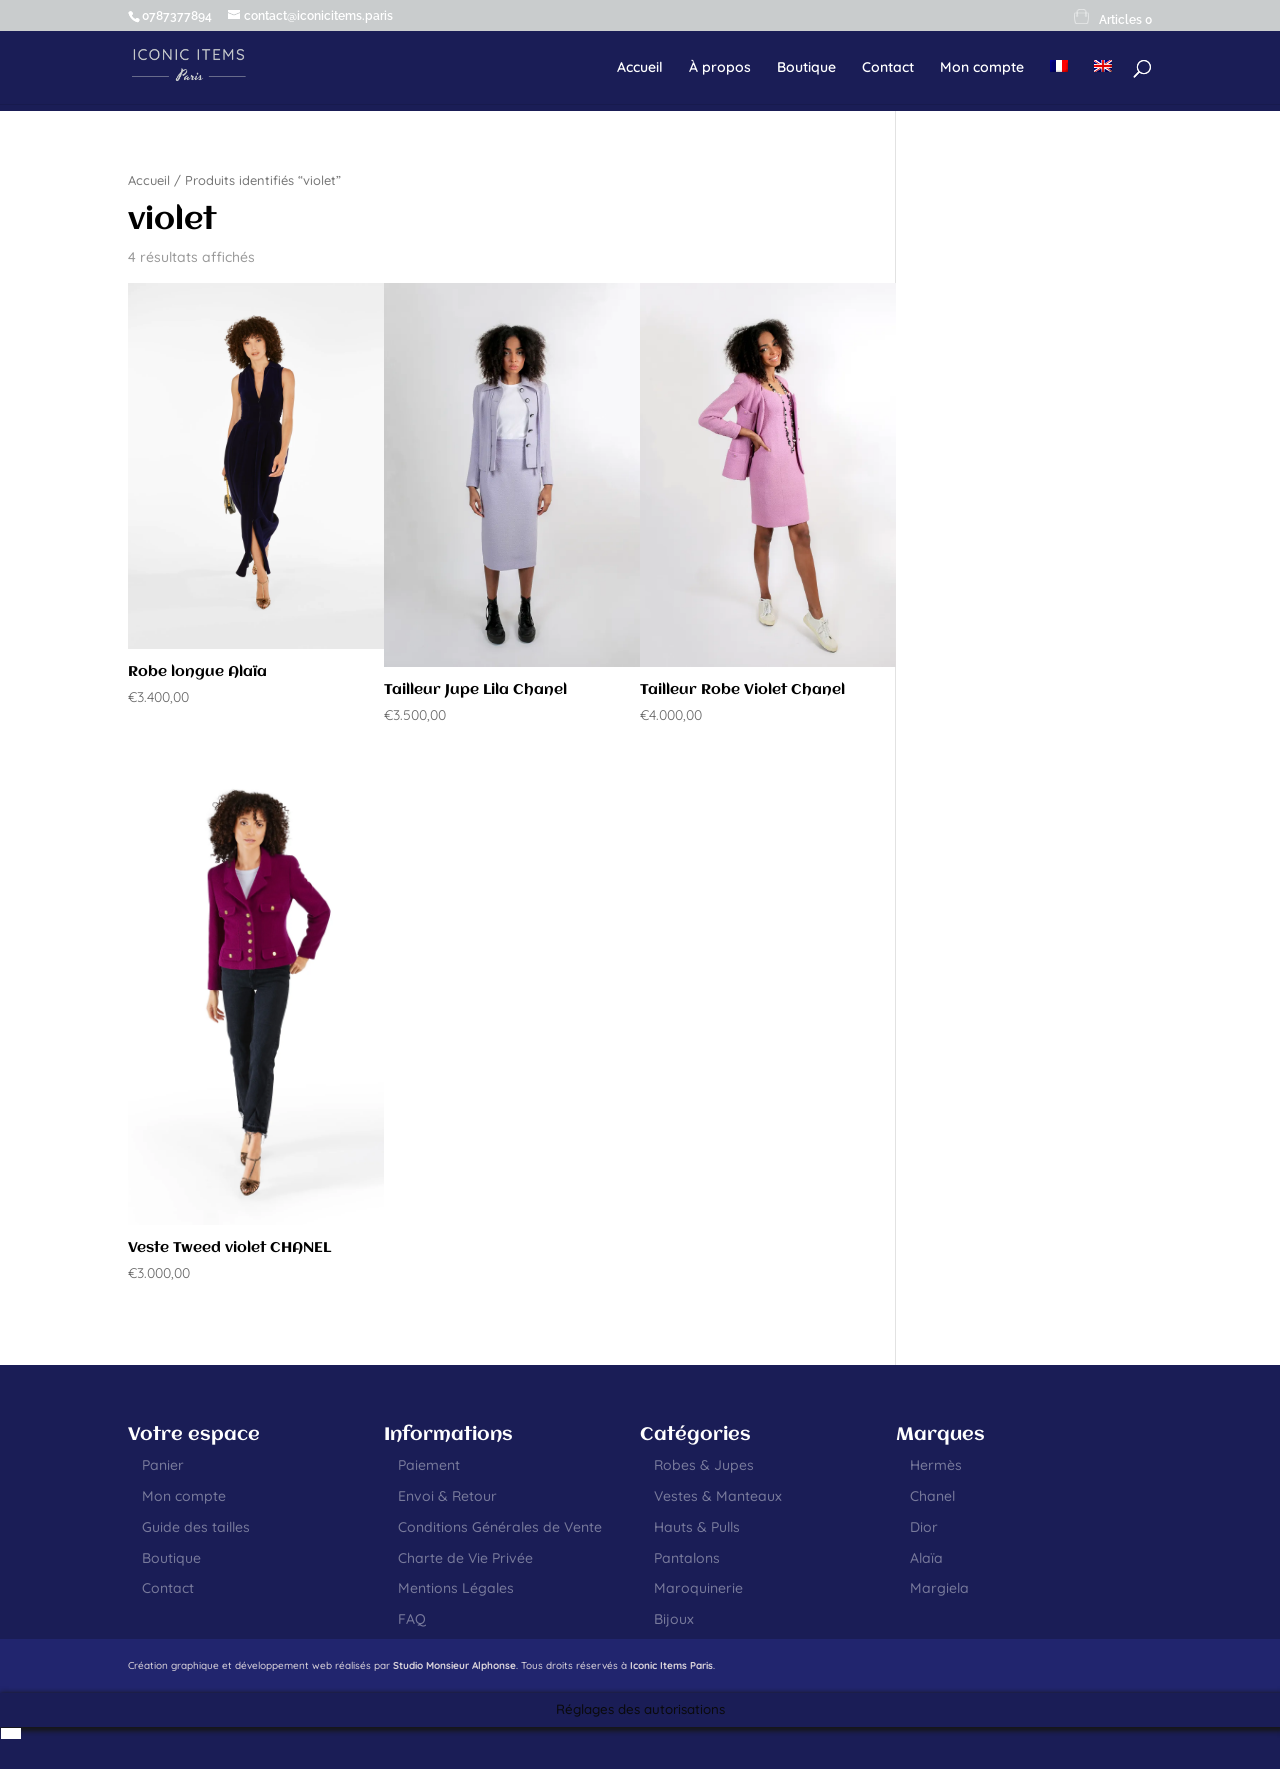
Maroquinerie (698, 1588)
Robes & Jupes (704, 1465)
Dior (924, 1527)
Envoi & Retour (447, 1496)
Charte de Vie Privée (465, 1558)
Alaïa (926, 1558)
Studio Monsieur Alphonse (454, 1665)
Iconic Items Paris (671, 1665)
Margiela (939, 1588)
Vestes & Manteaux (718, 1496)
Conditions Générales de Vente (500, 1527)
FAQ (412, 1619)
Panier (163, 1465)
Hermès (936, 1465)
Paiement (429, 1465)
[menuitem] (1059, 82)
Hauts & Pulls (697, 1527)
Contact (888, 68)
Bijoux (674, 1619)
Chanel (932, 1496)
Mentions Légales (456, 1588)
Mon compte (982, 68)
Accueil (640, 68)
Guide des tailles (196, 1527)
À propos (720, 68)
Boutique (806, 68)
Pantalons (687, 1558)
